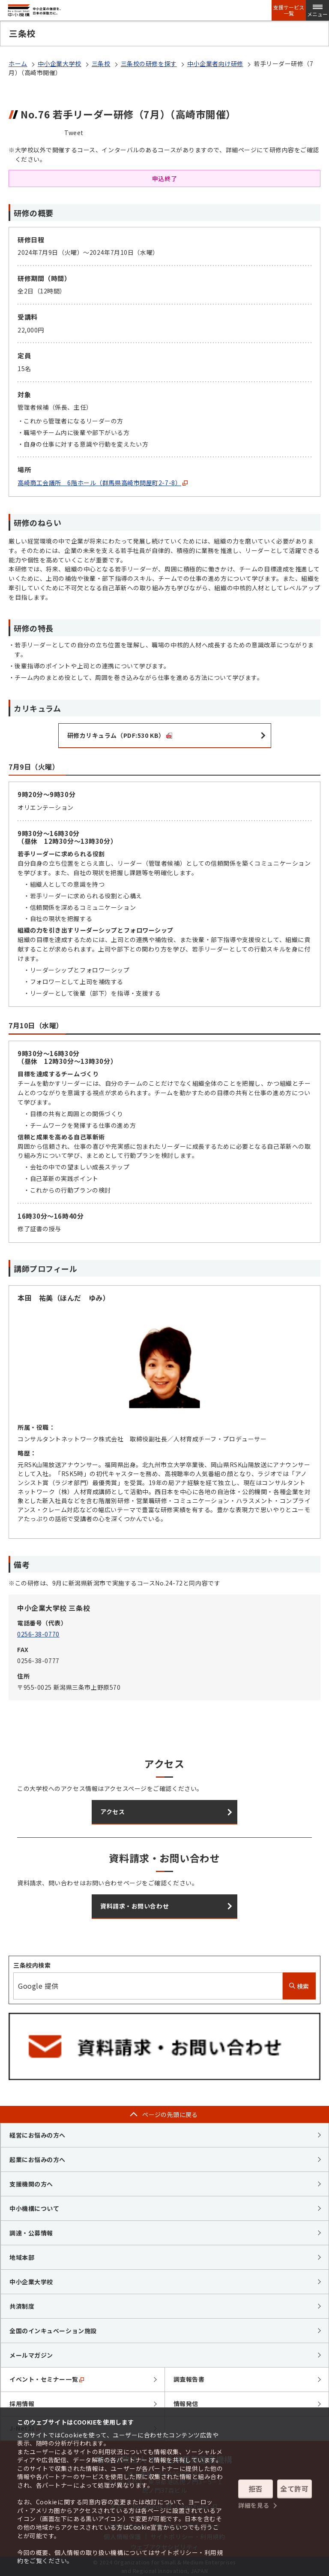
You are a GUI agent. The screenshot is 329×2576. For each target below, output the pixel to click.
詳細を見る (253, 2505)
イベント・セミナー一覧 (46, 2379)
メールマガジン (31, 2355)
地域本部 (21, 2257)
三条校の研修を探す (149, 63)
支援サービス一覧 (288, 10)
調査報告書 (189, 2379)
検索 (299, 1986)
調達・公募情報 (31, 2233)
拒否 (255, 2488)
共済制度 (21, 2306)
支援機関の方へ (31, 2184)
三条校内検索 (32, 1965)
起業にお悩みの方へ (37, 2159)
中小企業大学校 (59, 63)
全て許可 (294, 2488)
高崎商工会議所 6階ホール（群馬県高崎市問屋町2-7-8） (103, 482)
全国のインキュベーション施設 (53, 2330)
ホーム (18, 63)
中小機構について (34, 2208)
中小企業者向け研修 (215, 63)
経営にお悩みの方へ (37, 2135)
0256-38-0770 (38, 1634)
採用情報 (21, 2403)
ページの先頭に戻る (170, 2114)
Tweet (74, 132)
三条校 (101, 63)
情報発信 (185, 2403)
